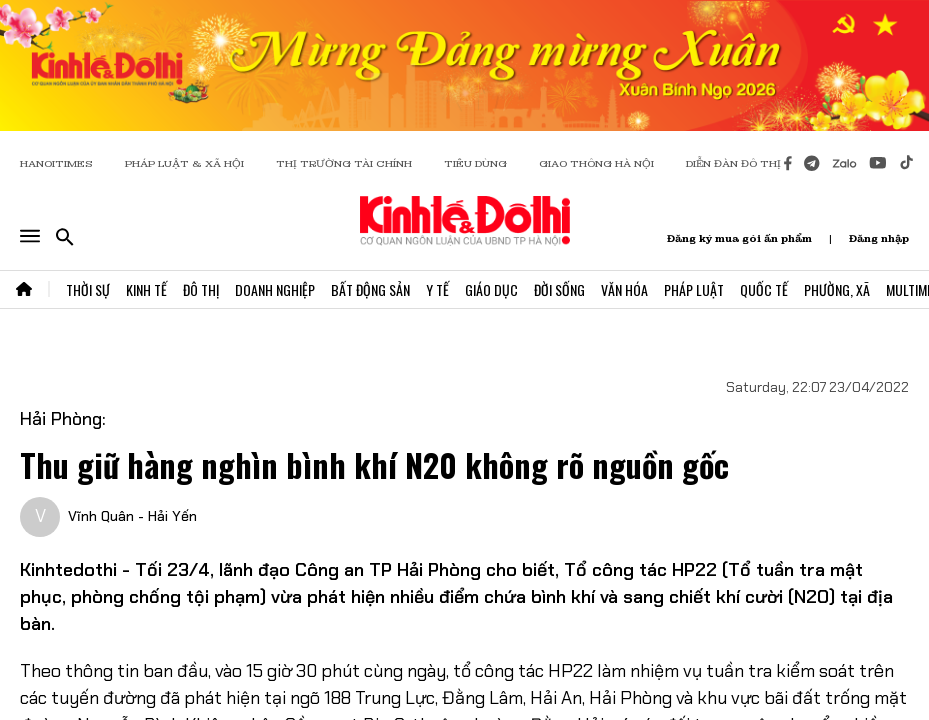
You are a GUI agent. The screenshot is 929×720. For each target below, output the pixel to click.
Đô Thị (201, 289)
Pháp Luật (694, 289)
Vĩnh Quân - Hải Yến (132, 516)
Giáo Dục (491, 289)
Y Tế (437, 289)
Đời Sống (559, 289)
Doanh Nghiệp (275, 289)
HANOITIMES (56, 163)
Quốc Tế (764, 289)
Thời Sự (88, 289)
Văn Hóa (624, 289)
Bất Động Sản (370, 289)
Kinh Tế (146, 289)
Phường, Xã (837, 289)
